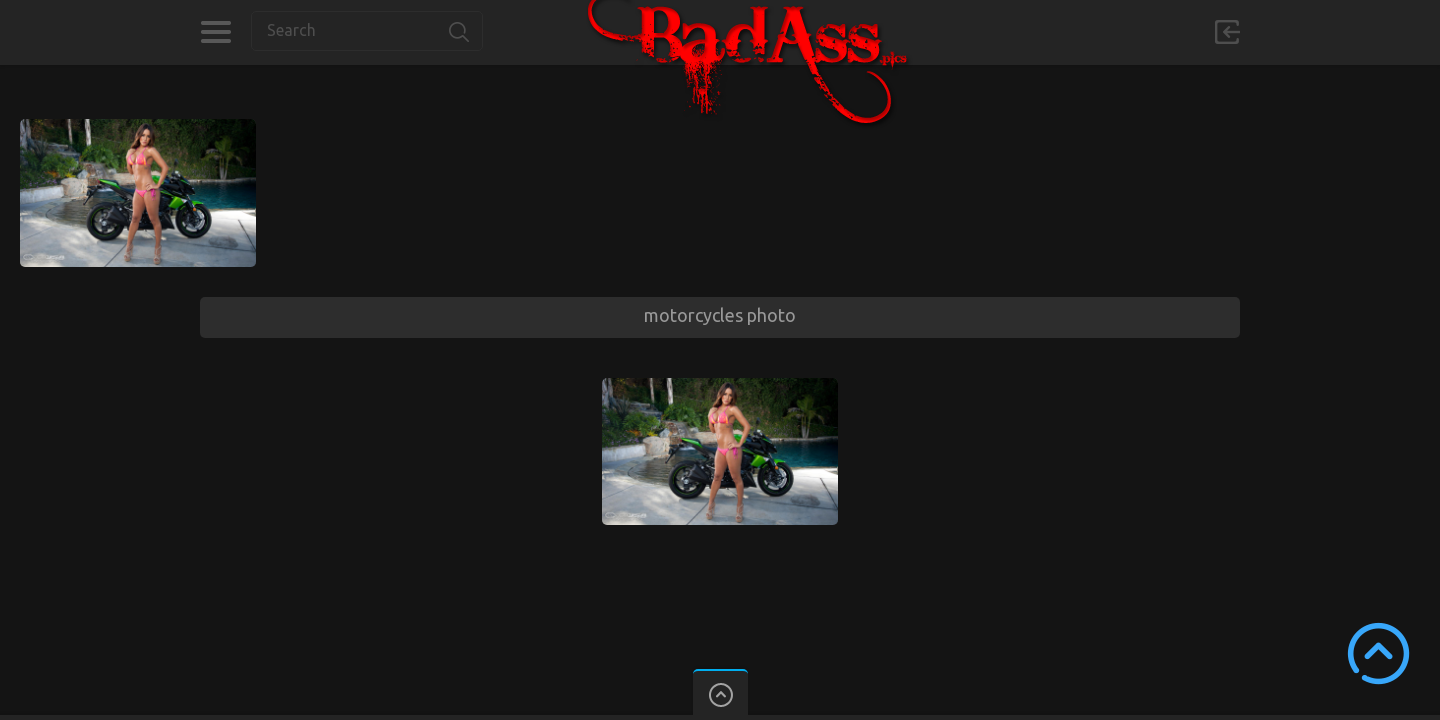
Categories (215, 32)
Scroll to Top (1378, 653)
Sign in (1227, 32)
